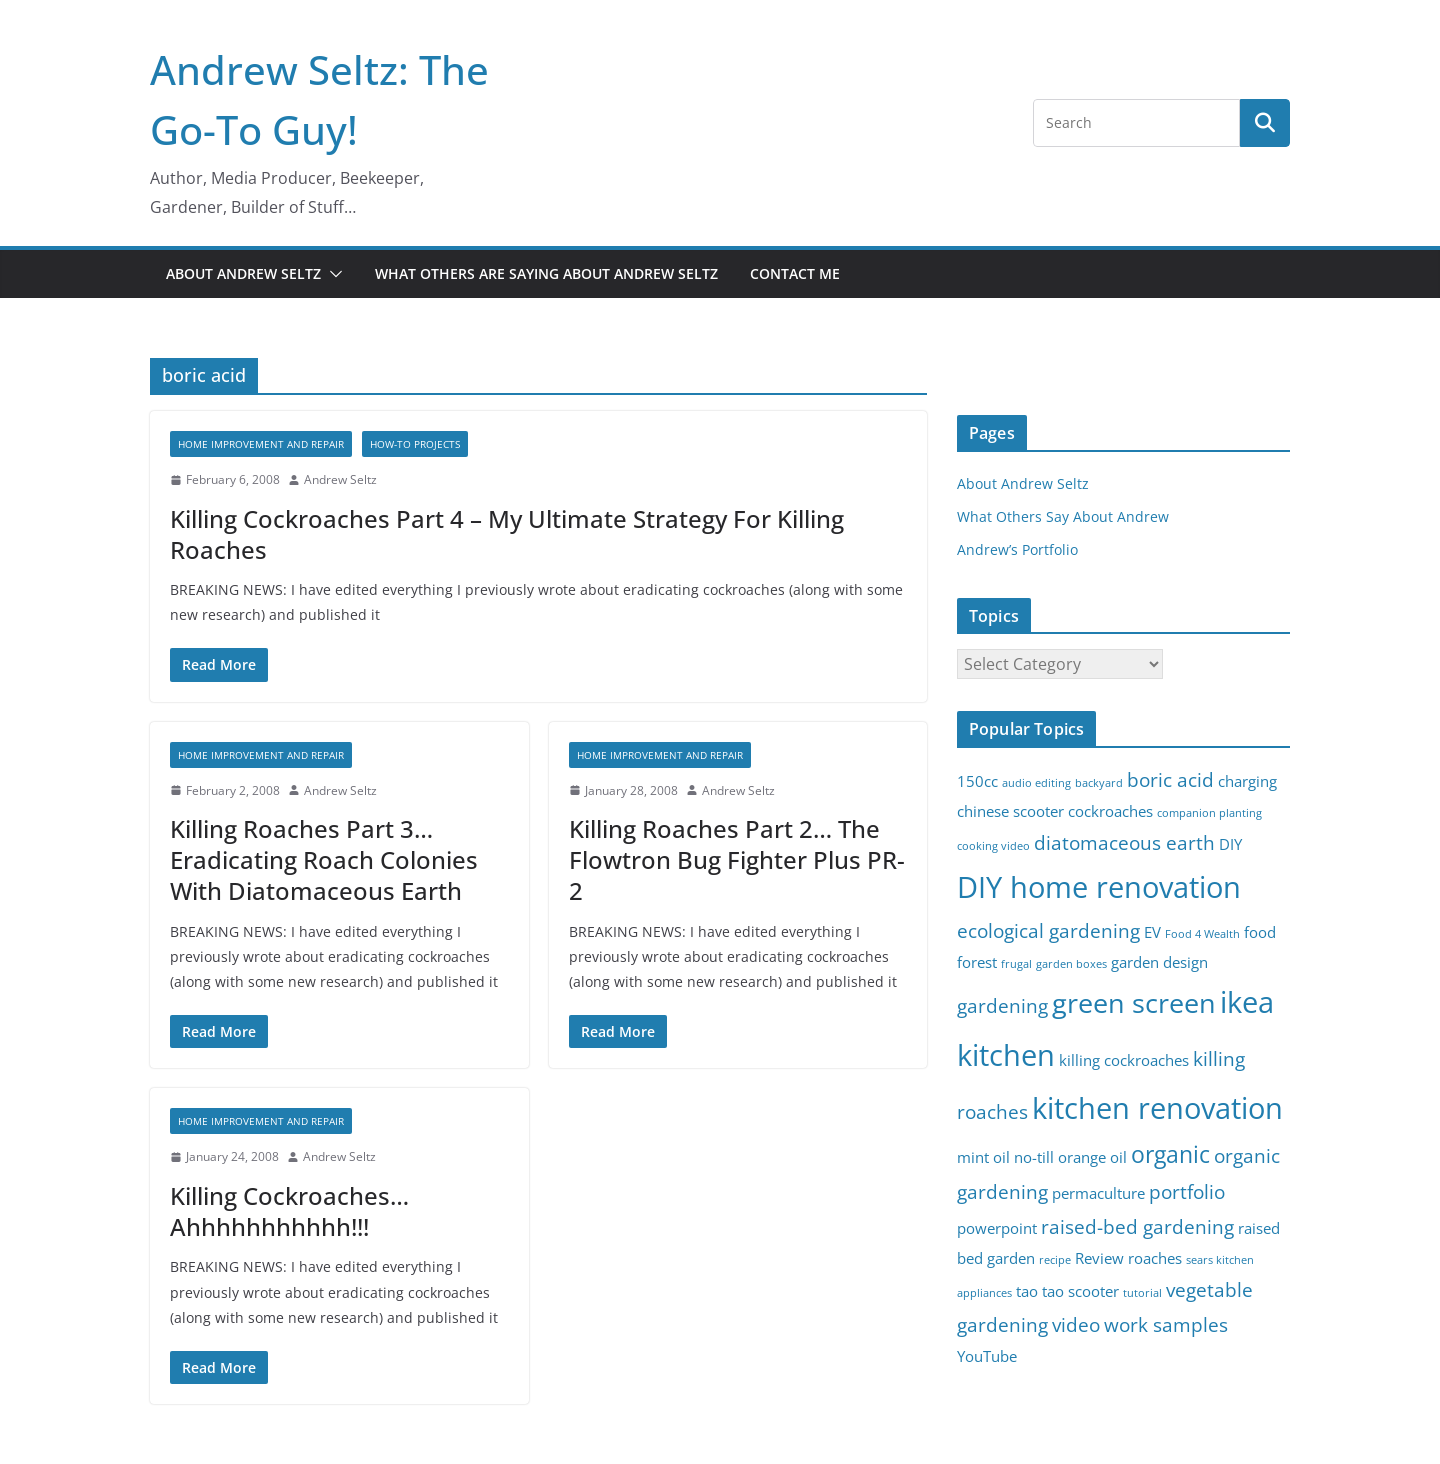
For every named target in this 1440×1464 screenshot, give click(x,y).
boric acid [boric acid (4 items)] (1170, 779)
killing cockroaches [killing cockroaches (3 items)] (1124, 1060)
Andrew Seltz (340, 479)
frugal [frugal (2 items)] (1016, 964)
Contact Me (795, 273)
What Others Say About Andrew (1063, 516)
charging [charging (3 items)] (1247, 781)
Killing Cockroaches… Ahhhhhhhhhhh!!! (289, 1211)
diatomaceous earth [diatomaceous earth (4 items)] (1124, 842)
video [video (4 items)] (1076, 1324)
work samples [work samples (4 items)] (1166, 1324)
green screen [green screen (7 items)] (1134, 1002)
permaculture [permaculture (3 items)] (1098, 1193)
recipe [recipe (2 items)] (1055, 1260)
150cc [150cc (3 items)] (977, 781)
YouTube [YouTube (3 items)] (987, 1356)
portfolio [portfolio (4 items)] (1187, 1191)
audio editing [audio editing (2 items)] (1036, 783)
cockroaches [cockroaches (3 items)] (1110, 811)
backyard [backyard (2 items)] (1099, 783)
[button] (332, 274)
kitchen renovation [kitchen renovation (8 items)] (1157, 1108)
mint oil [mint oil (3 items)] (983, 1157)
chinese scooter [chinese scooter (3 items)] (1010, 811)
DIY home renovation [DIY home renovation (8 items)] (1099, 887)
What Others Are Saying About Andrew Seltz (546, 273)
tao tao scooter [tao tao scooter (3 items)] (1067, 1291)
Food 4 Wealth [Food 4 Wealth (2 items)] (1202, 934)
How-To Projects (415, 444)
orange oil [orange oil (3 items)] (1092, 1157)
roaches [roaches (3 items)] (1155, 1258)
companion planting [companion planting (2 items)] (1209, 813)
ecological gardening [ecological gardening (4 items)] (1048, 930)
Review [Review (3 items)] (1099, 1258)
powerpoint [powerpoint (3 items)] (997, 1228)
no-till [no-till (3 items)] (1034, 1157)
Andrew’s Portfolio (1017, 549)
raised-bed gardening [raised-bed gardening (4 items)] (1137, 1226)
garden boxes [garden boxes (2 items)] (1071, 964)
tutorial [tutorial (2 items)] (1142, 1293)
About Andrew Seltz (243, 273)
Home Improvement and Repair (261, 444)
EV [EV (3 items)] (1152, 932)
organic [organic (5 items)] (1170, 1154)
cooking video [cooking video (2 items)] (993, 846)
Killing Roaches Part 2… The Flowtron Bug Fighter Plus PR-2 (737, 859)
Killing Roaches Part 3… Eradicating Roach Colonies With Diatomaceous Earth (324, 859)
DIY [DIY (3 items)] (1230, 844)
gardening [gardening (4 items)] (1002, 1005)
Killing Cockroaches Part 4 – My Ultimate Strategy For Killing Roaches (507, 534)
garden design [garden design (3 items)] (1159, 962)
